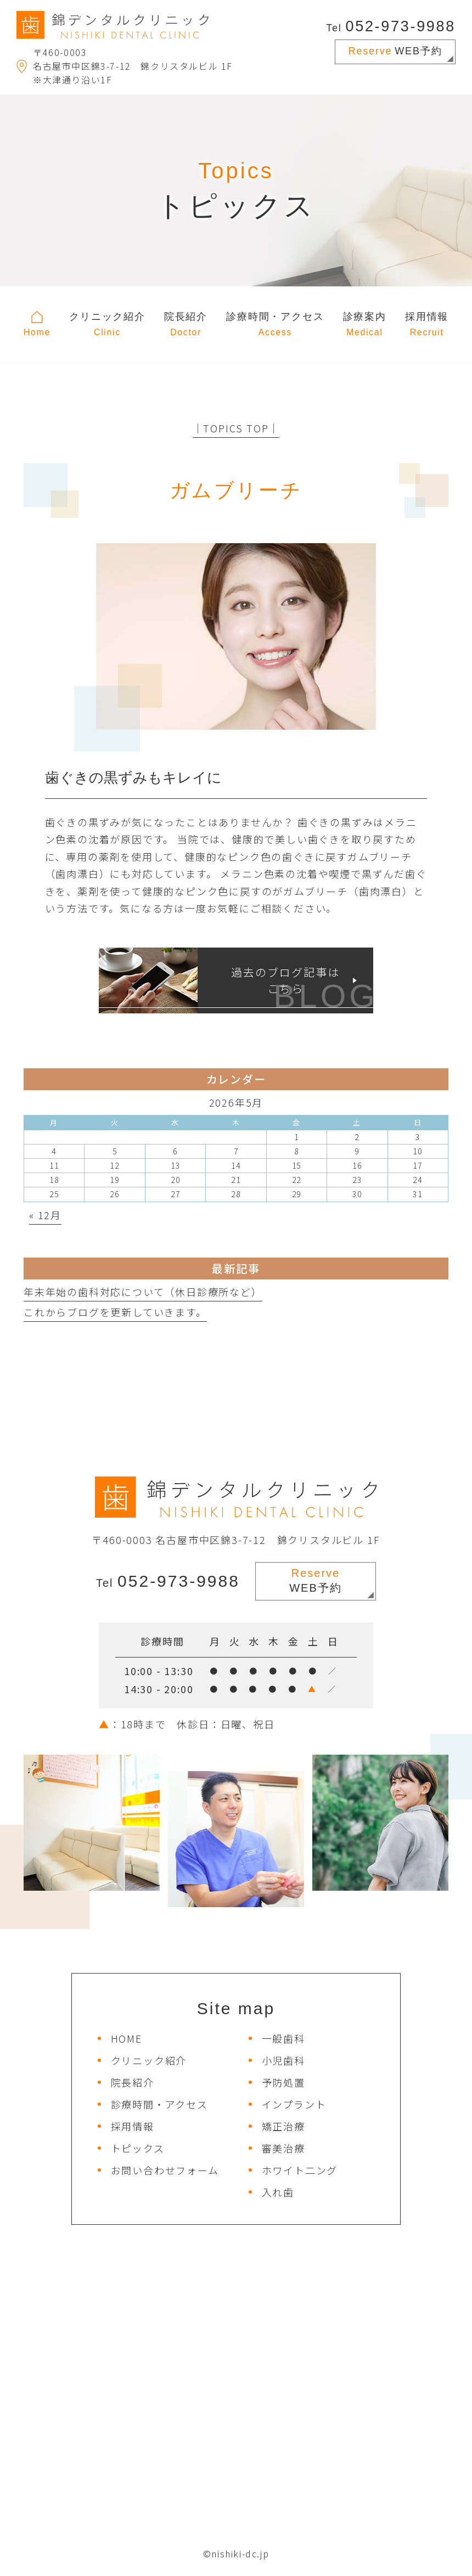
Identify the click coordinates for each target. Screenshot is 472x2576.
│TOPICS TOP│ (236, 428)
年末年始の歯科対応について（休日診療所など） (143, 1291)
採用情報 (132, 2126)
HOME (126, 2038)
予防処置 (283, 2082)
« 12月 (45, 1215)
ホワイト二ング (300, 2170)
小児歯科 (283, 2060)
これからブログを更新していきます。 (115, 1312)
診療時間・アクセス (159, 2104)
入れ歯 (278, 2192)
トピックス (138, 2148)
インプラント (294, 2104)
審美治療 (283, 2148)
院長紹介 (132, 2082)
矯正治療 (283, 2126)
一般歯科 (283, 2038)
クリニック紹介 (149, 2060)
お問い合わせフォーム (165, 2170)
